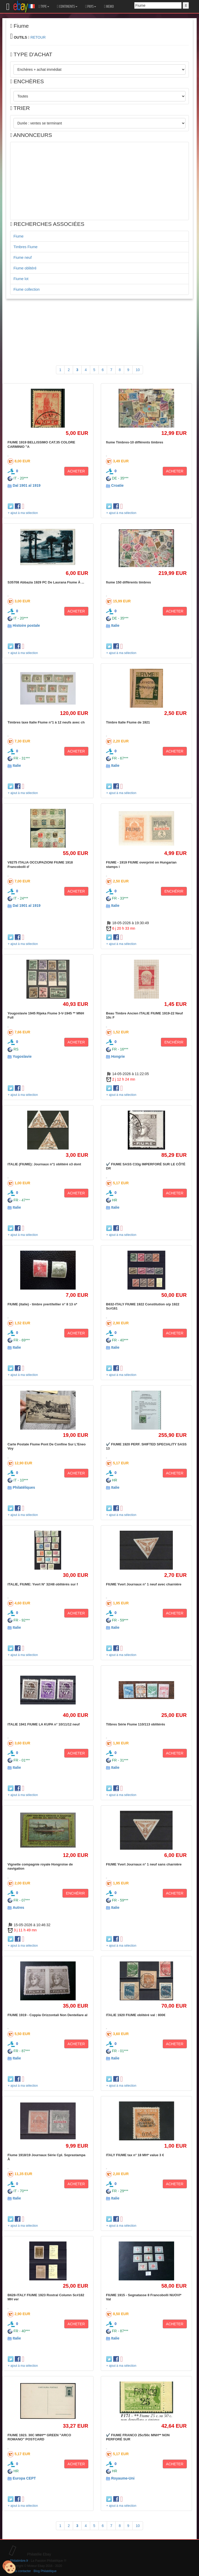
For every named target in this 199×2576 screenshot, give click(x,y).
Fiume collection (26, 289)
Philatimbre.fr (19, 2561)
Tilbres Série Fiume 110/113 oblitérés (135, 1724)
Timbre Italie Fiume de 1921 (128, 722)
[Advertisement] (99, 181)
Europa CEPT (24, 2478)
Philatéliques (24, 1487)
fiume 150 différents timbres (128, 582)
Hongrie (118, 1056)
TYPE (44, 6)
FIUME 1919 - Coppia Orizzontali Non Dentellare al (47, 2015)
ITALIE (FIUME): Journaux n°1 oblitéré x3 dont (44, 1164)
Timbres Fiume (25, 247)
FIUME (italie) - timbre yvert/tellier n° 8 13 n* (42, 1304)
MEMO (109, 6)
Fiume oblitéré (25, 268)
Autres (18, 1907)
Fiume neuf (22, 257)
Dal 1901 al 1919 (26, 485)
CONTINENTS (67, 6)
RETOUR (38, 37)
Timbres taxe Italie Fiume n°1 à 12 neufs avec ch (46, 722)
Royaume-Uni (122, 2478)
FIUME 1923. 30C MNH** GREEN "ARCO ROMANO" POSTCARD (39, 2437)
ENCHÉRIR (173, 891)
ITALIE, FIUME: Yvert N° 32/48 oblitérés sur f (43, 1584)
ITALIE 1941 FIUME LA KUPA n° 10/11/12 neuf (44, 1724)
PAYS (90, 6)
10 (138, 370)
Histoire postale (26, 625)
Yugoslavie (22, 1056)
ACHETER (76, 471)
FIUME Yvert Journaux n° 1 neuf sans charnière (144, 1864)
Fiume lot (21, 279)
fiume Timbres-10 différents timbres (134, 442)
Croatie (117, 485)
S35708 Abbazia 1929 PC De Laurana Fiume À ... (46, 582)
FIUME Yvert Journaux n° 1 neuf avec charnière (143, 1584)
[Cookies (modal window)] (9, 2567)
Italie (115, 625)
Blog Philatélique (45, 2571)
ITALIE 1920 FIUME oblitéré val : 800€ (136, 2015)
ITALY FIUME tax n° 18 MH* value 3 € (135, 2155)
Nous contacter (20, 2571)
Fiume (18, 236)
